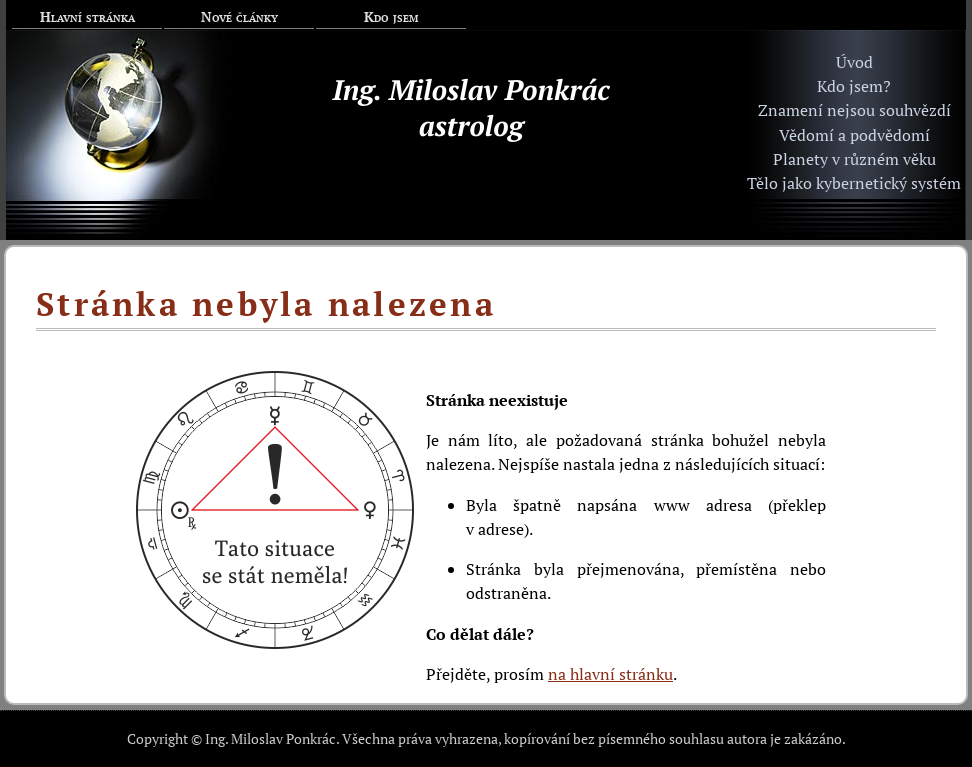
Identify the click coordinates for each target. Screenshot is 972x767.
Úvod (854, 62)
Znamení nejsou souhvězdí (854, 110)
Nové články (239, 16)
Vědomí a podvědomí (854, 135)
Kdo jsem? (854, 86)
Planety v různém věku (854, 159)
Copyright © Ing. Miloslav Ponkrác (231, 739)
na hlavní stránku (610, 674)
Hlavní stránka (87, 16)
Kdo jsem (391, 16)
